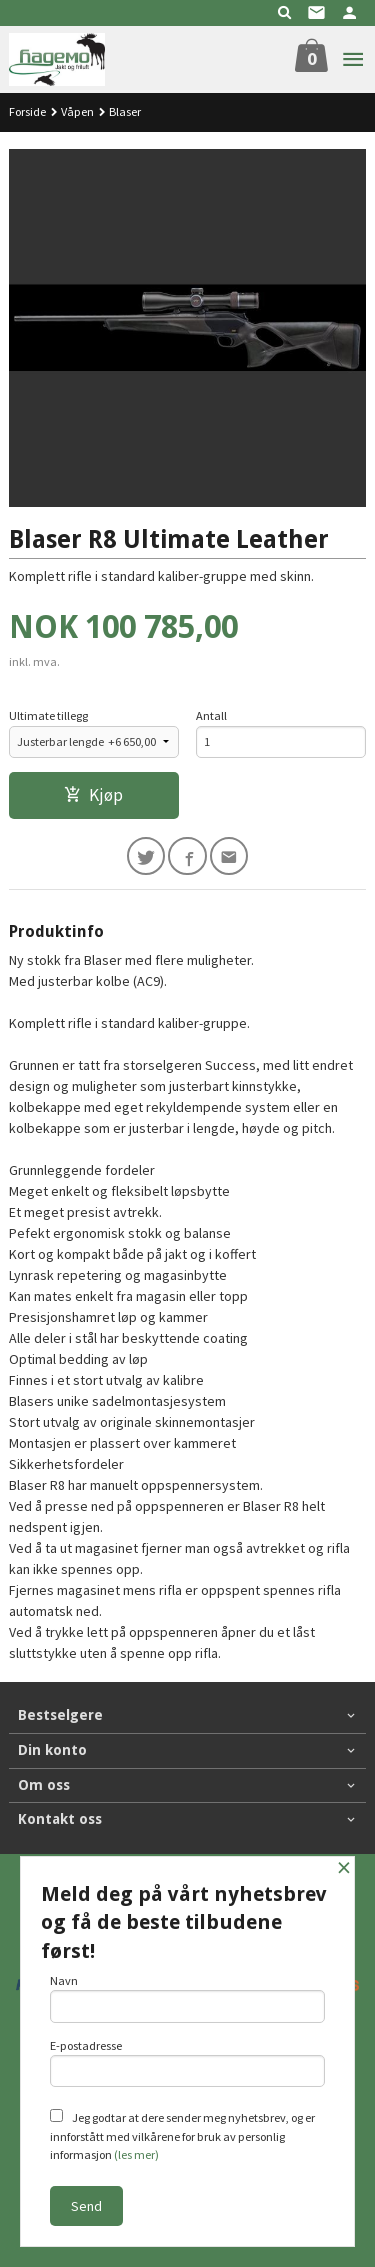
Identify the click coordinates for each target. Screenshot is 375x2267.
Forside (27, 111)
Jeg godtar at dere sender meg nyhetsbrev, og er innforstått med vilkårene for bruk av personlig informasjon (182, 2135)
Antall (211, 715)
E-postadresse (188, 2063)
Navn (188, 1998)
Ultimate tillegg (48, 715)
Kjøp (93, 795)
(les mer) (136, 2154)
